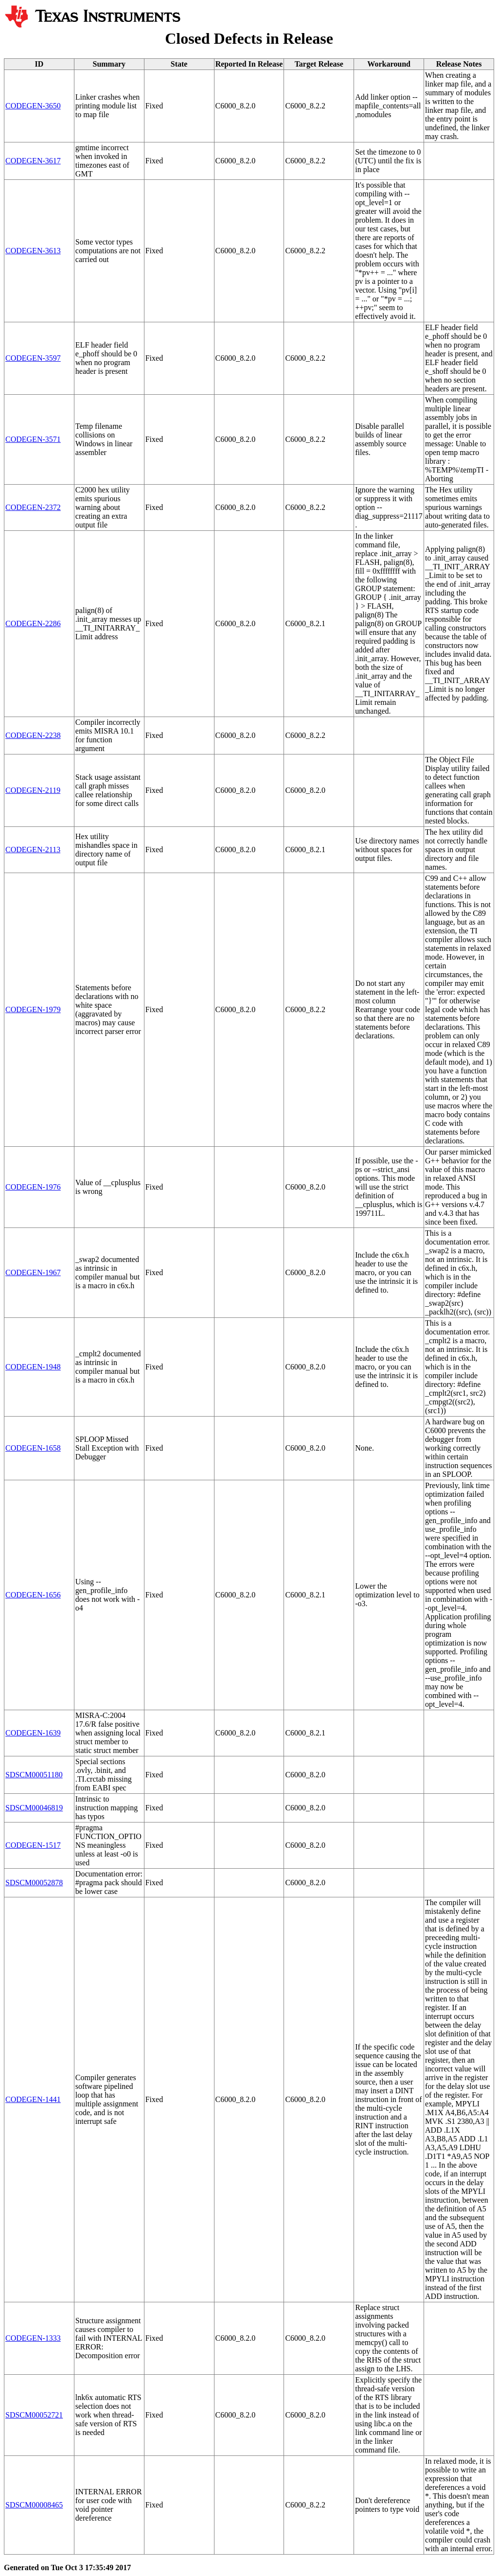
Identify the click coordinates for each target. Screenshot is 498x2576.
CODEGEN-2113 (32, 849)
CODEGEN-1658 (33, 1448)
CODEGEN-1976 (33, 1187)
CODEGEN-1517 (33, 1845)
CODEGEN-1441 (33, 2099)
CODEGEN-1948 (33, 1367)
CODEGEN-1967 (33, 1272)
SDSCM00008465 (34, 2505)
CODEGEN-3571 (33, 439)
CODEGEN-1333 (33, 2338)
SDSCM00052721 (34, 2415)
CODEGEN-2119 (32, 790)
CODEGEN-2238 (33, 735)
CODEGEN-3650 (33, 106)
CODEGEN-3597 (33, 358)
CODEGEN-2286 (33, 623)
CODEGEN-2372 (33, 507)
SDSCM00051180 (34, 1774)
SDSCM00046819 (34, 1808)
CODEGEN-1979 (33, 1009)
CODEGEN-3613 (33, 250)
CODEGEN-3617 (33, 161)
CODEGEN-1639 (33, 1733)
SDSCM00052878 (34, 1882)
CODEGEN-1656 (33, 1595)
